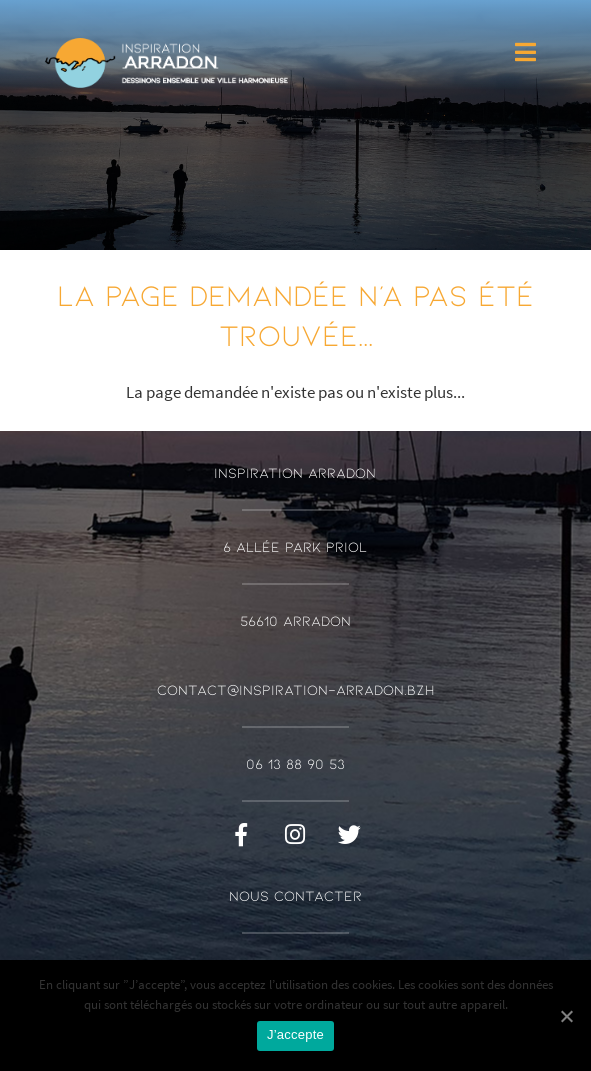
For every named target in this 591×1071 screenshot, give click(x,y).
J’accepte (295, 1034)
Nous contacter (295, 895)
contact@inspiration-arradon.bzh (295, 689)
